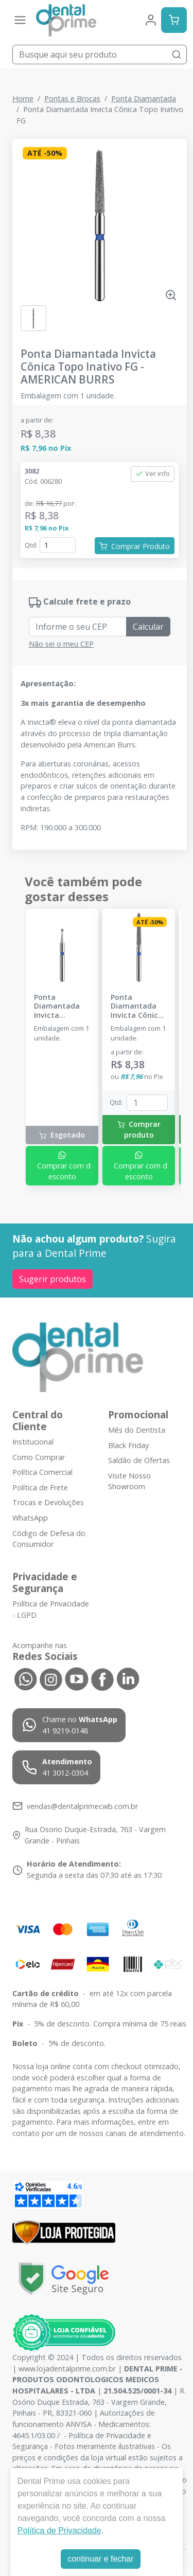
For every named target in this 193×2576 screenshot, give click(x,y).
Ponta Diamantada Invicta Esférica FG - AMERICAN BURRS (57, 1006)
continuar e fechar (100, 2558)
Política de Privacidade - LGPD (50, 1609)
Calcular (148, 626)
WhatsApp (30, 1518)
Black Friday (128, 1445)
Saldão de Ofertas (139, 1460)
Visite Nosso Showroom (129, 1481)
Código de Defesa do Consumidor (48, 1538)
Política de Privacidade (59, 2530)
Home (22, 98)
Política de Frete (40, 1487)
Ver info (152, 473)
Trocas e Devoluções (48, 1503)
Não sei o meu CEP (61, 644)
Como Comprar (38, 1457)
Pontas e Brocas (72, 98)
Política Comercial (42, 1472)
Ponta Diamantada (143, 98)
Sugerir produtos (52, 1279)
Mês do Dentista (136, 1430)
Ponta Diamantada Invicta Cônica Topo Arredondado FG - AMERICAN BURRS (138, 1006)
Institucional (33, 1442)
